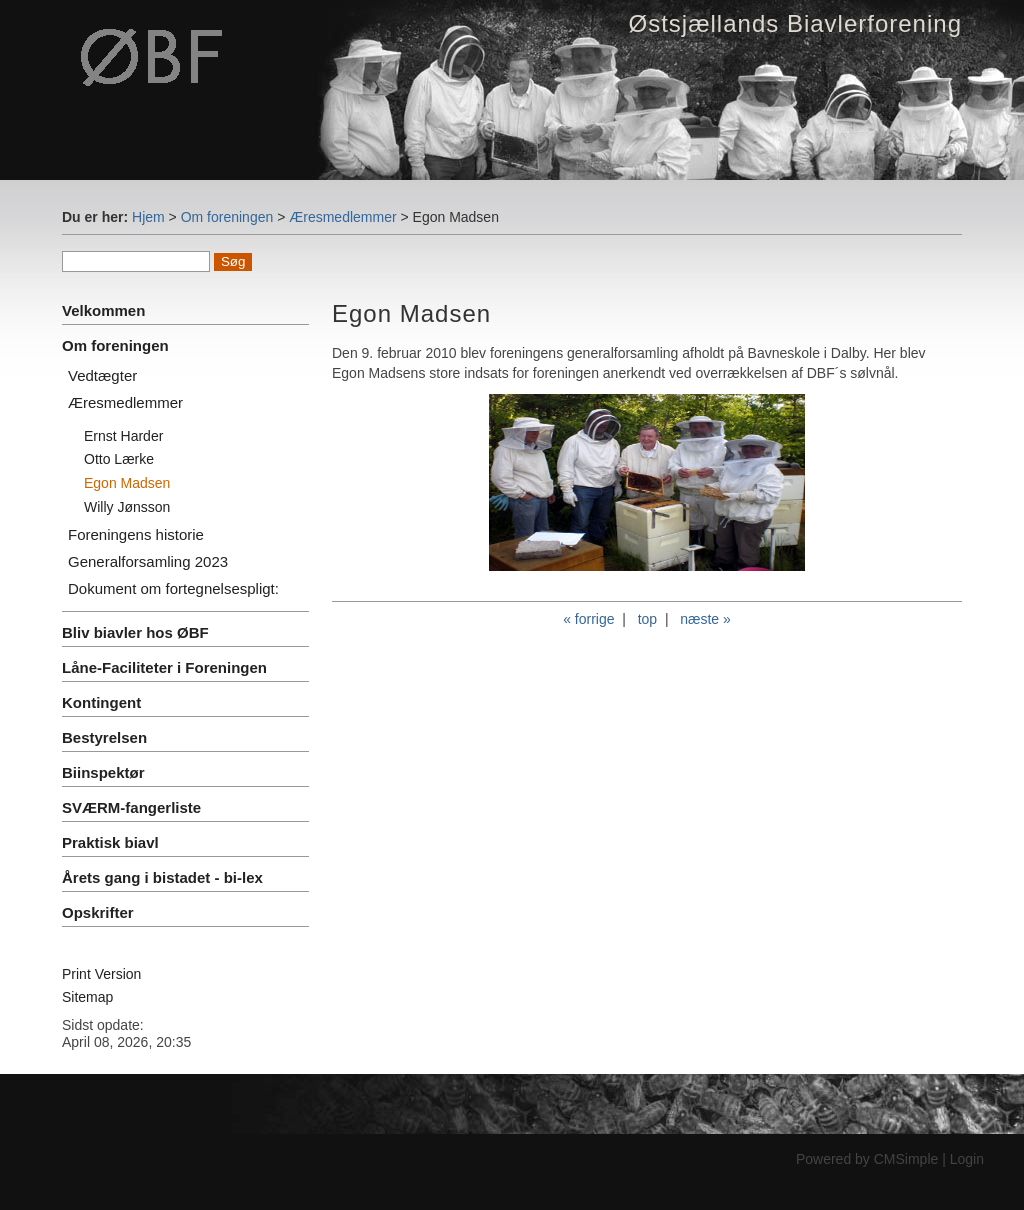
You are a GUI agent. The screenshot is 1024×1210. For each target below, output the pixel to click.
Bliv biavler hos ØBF (135, 632)
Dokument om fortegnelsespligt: (173, 588)
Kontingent (101, 702)
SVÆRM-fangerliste (131, 807)
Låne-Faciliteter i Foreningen (164, 667)
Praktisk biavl (110, 842)
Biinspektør (103, 772)
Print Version (101, 974)
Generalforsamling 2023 (148, 561)
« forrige (588, 619)
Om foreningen (227, 217)
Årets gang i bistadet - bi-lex (162, 877)
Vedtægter (102, 375)
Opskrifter (98, 912)
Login (967, 1159)
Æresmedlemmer (342, 217)
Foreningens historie (136, 534)
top (647, 619)
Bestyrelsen (104, 737)
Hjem (148, 217)
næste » (705, 619)
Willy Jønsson (127, 507)
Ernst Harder (123, 436)
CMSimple (906, 1159)
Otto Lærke (119, 459)
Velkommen (103, 310)
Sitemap (87, 997)
